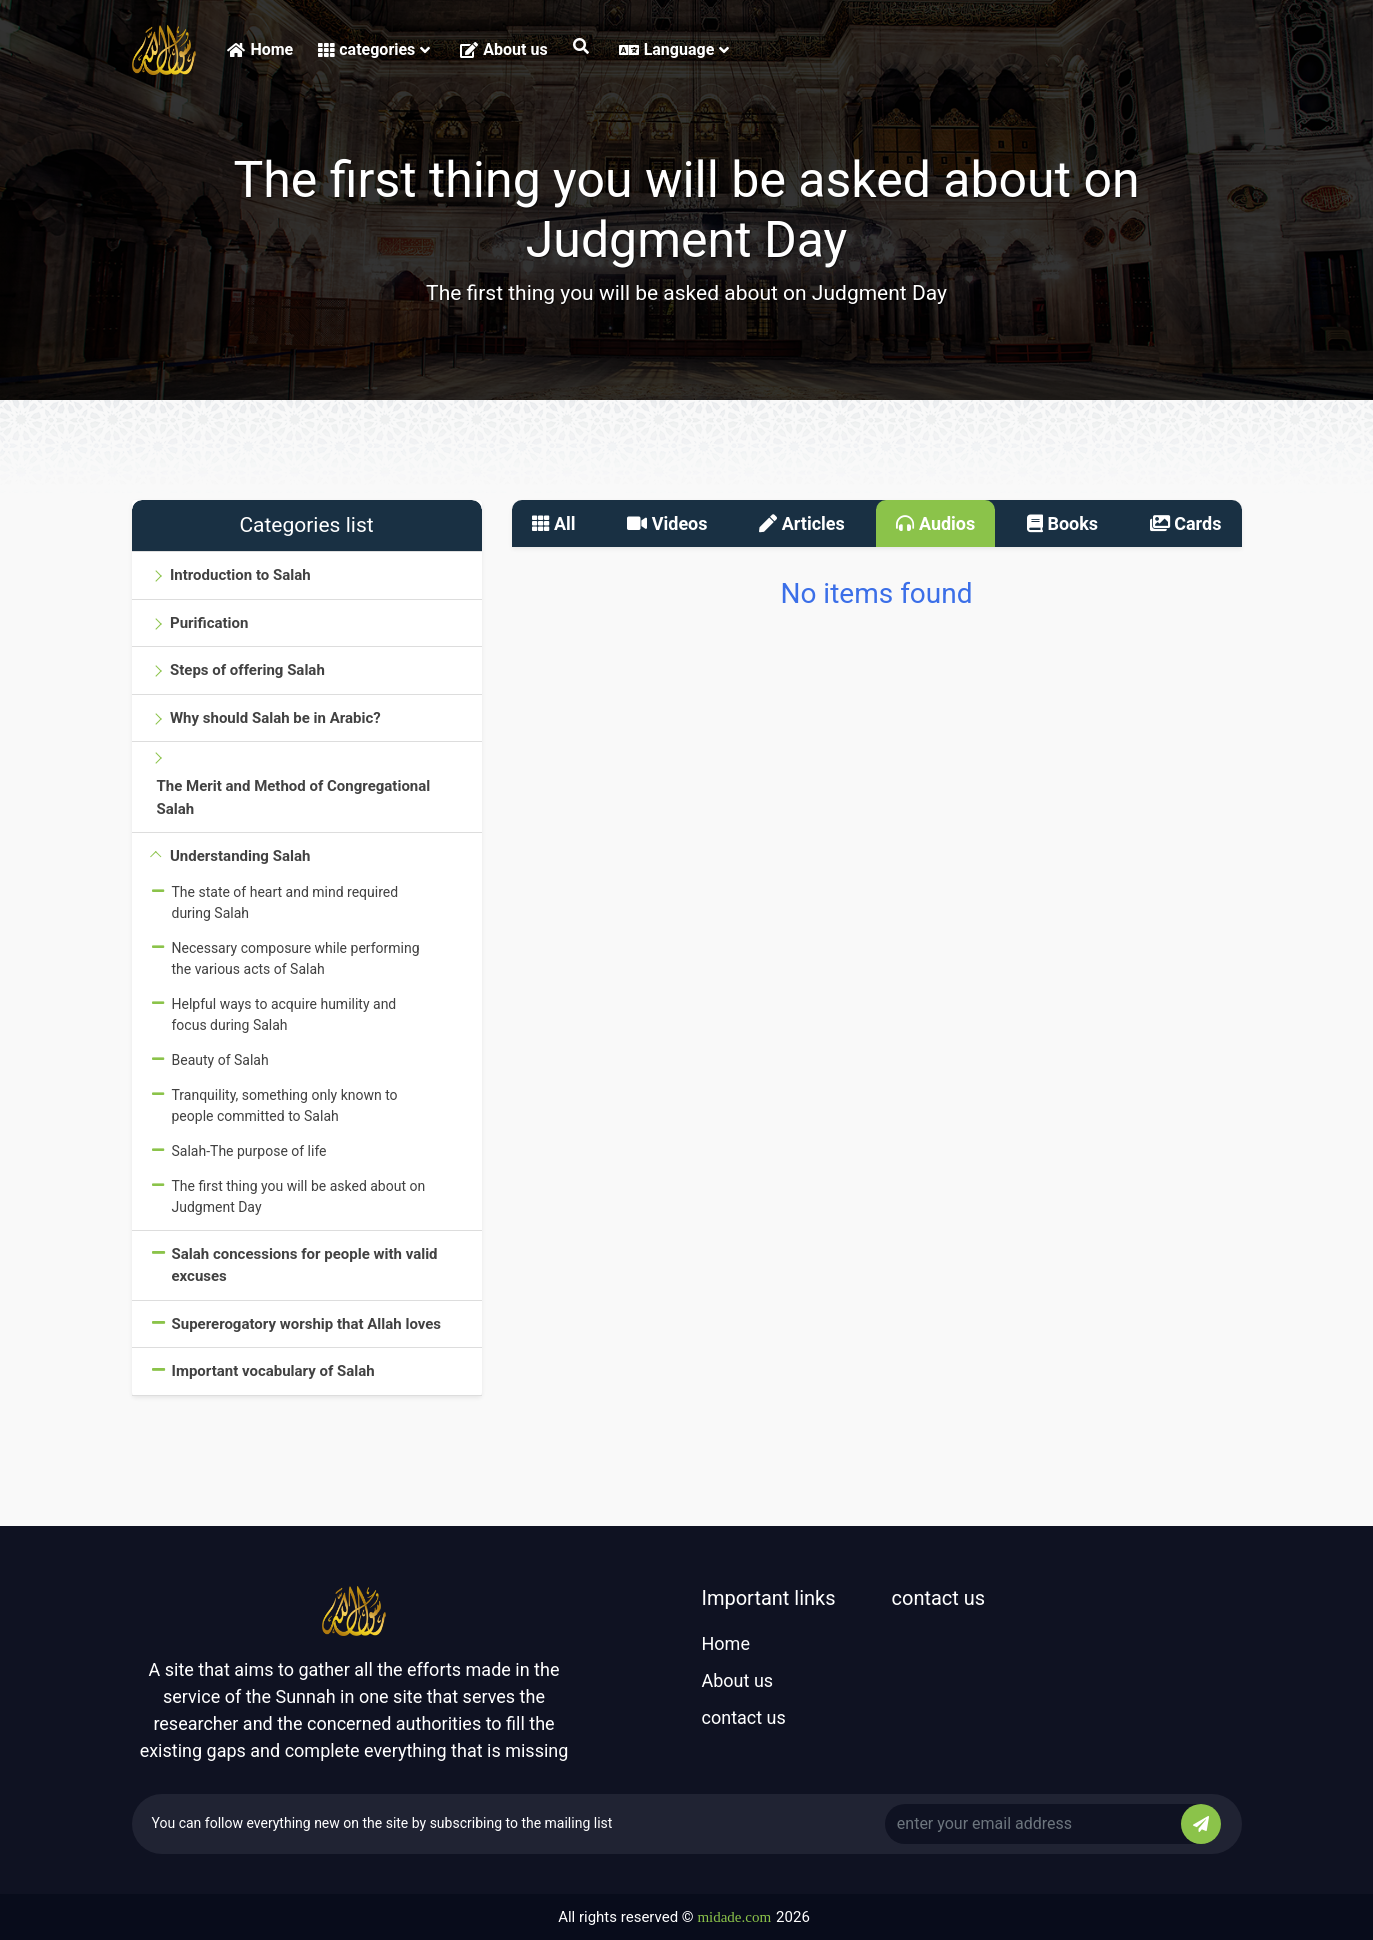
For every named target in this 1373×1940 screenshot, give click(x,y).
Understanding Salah (240, 856)
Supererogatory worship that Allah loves (307, 1324)
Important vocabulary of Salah (273, 1371)
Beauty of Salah (220, 1060)
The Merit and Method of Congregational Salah (294, 797)
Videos (667, 523)
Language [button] (674, 49)
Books (1062, 523)
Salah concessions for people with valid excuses (305, 1265)
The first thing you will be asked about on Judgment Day (299, 1196)
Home (260, 49)
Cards (1186, 523)
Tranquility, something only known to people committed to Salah (285, 1105)
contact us (744, 1717)
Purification (209, 623)
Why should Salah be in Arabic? (275, 718)
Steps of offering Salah (247, 670)
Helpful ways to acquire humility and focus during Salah (284, 1014)
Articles (802, 523)
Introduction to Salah (240, 575)
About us (503, 49)
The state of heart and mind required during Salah (285, 902)
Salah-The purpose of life (249, 1151)
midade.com (734, 1917)
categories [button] (374, 49)
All (554, 523)
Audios (935, 523)
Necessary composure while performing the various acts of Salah (296, 958)
